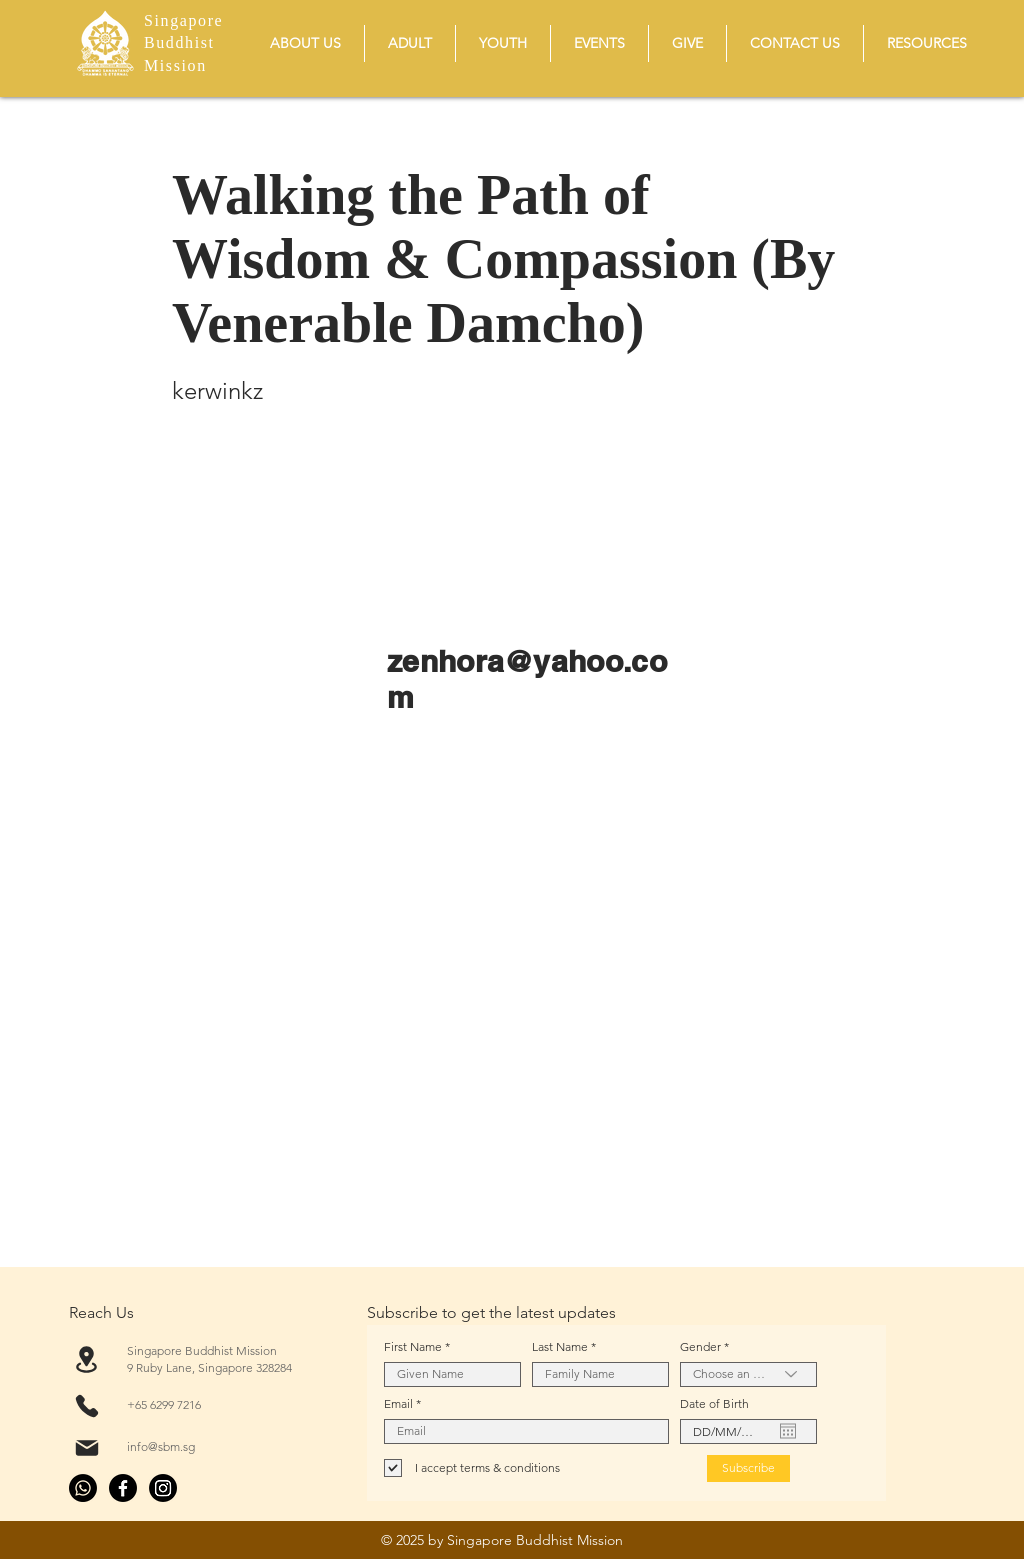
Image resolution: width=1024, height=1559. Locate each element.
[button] (305, 43)
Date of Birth (714, 1404)
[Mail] (86, 1448)
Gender (700, 1347)
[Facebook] (123, 1488)
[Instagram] (163, 1488)
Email (398, 1404)
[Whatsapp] (83, 1488)
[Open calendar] (788, 1431)
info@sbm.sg (161, 1446)
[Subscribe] (748, 1468)
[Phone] (86, 1406)
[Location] (86, 1359)
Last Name (560, 1347)
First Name (413, 1347)
